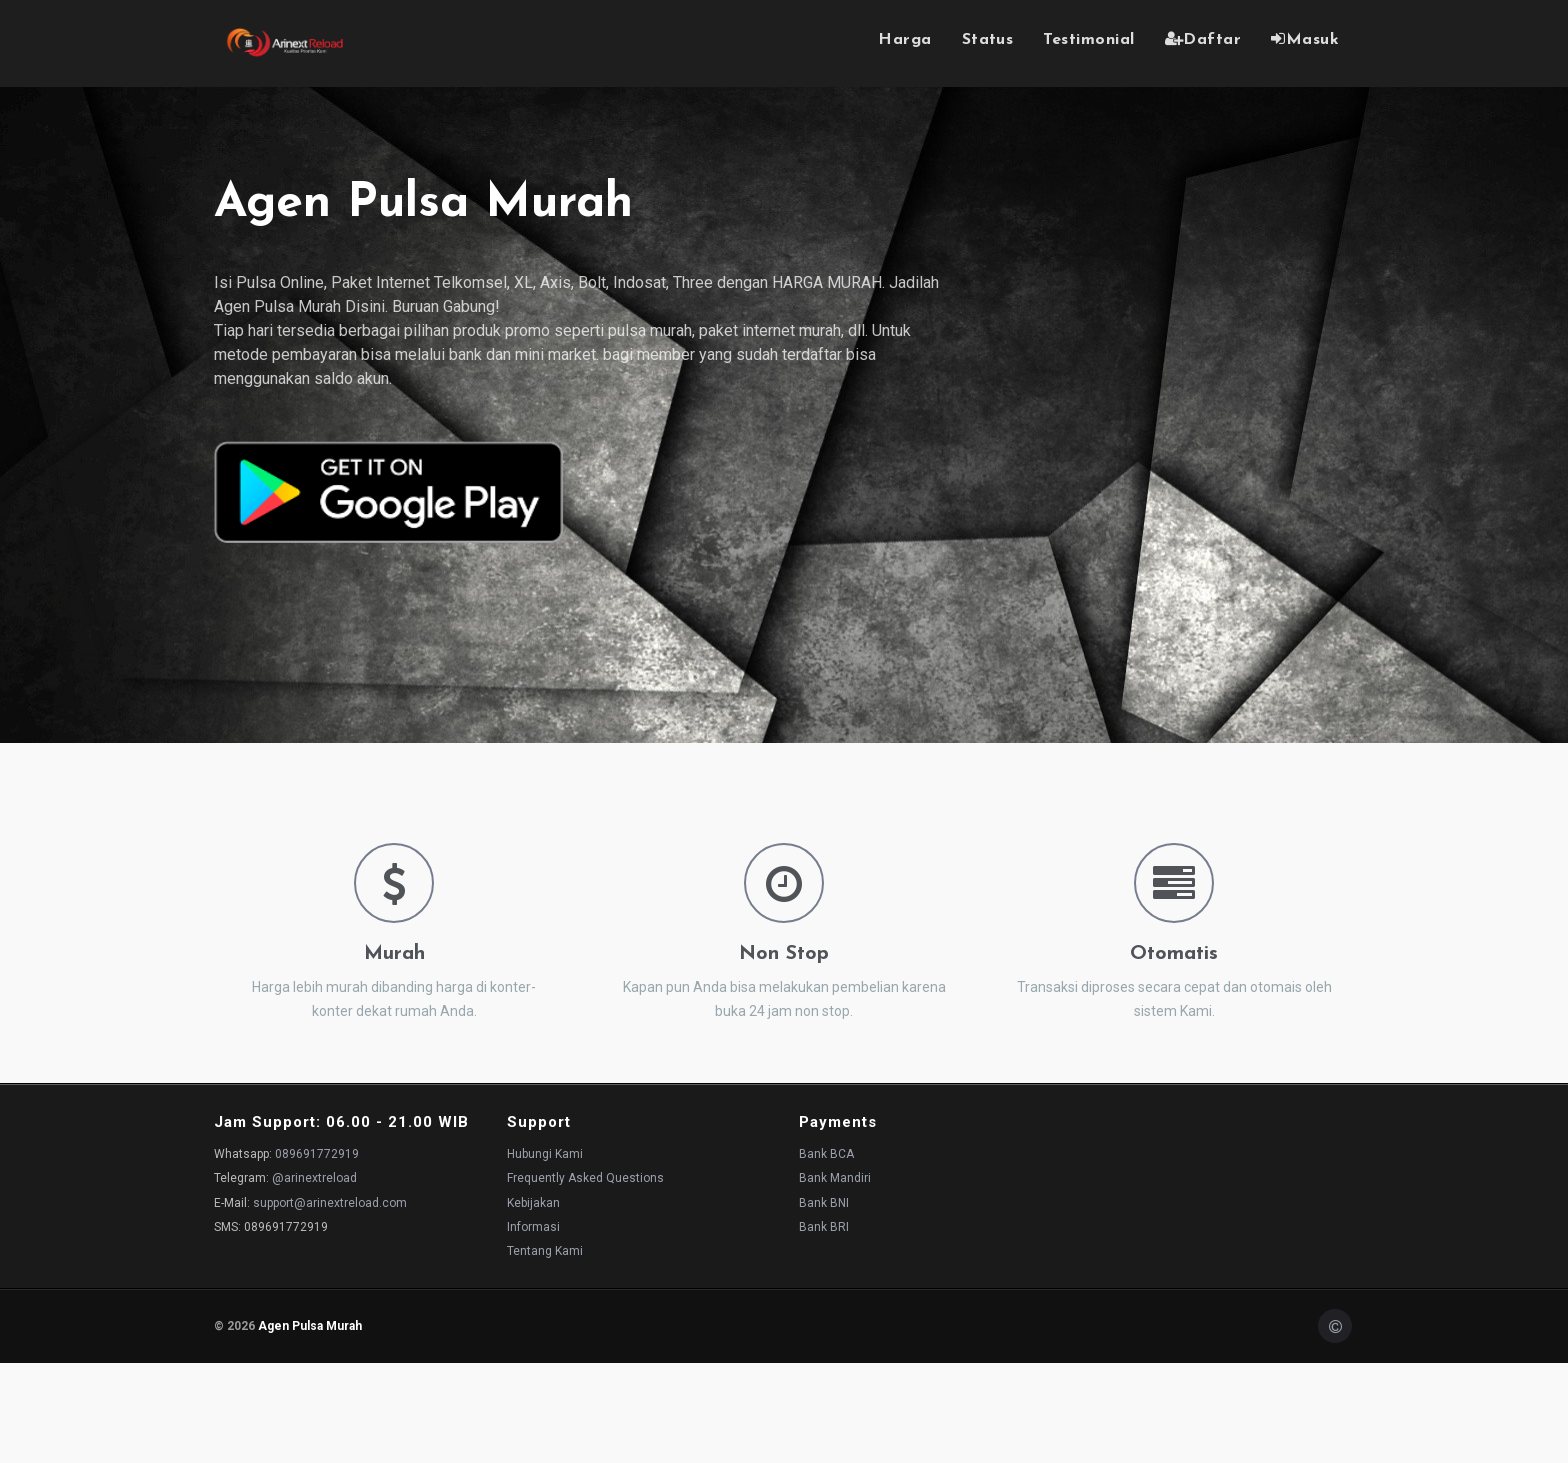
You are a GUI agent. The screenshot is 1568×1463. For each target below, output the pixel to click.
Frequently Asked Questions (585, 1178)
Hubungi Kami (545, 1154)
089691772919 (317, 1154)
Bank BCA (826, 1154)
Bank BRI (824, 1227)
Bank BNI (824, 1203)
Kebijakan (533, 1203)
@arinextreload (314, 1178)
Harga (904, 40)
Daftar (1203, 39)
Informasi (533, 1227)
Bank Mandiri (835, 1178)
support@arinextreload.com (330, 1203)
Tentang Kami (545, 1251)
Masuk (1305, 39)
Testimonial (1088, 40)
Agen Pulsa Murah (310, 1326)
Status (988, 40)
